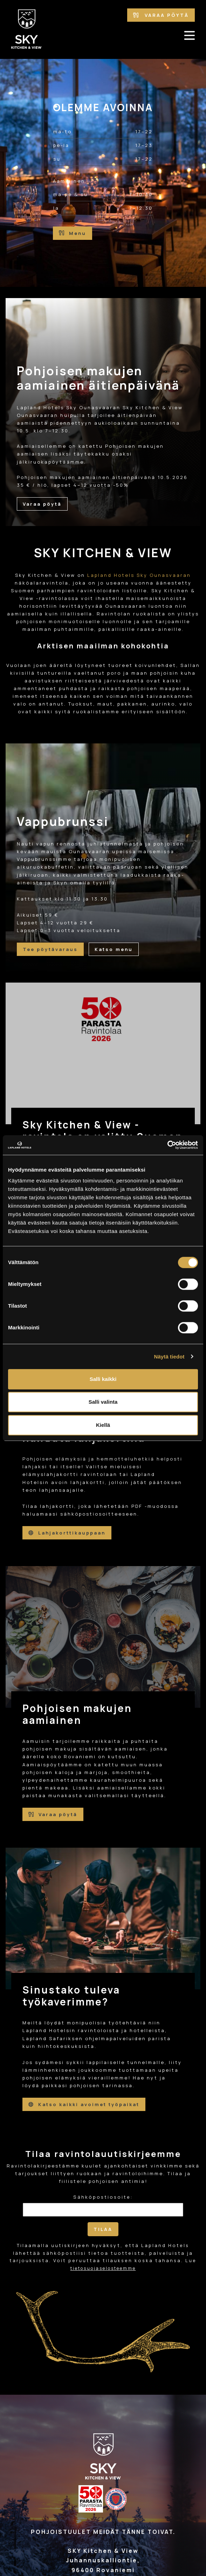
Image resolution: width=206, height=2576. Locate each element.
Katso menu (114, 949)
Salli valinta (103, 1402)
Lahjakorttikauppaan (66, 1533)
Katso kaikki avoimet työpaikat (83, 2104)
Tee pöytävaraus (50, 949)
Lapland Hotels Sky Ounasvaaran (139, 575)
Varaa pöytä (161, 15)
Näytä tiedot (169, 1357)
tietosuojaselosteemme (103, 2268)
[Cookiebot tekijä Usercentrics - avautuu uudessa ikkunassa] (167, 1144)
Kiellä (103, 1425)
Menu (72, 233)
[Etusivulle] (27, 29)
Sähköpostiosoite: (103, 2197)
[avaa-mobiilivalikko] (189, 35)
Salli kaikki (103, 1379)
